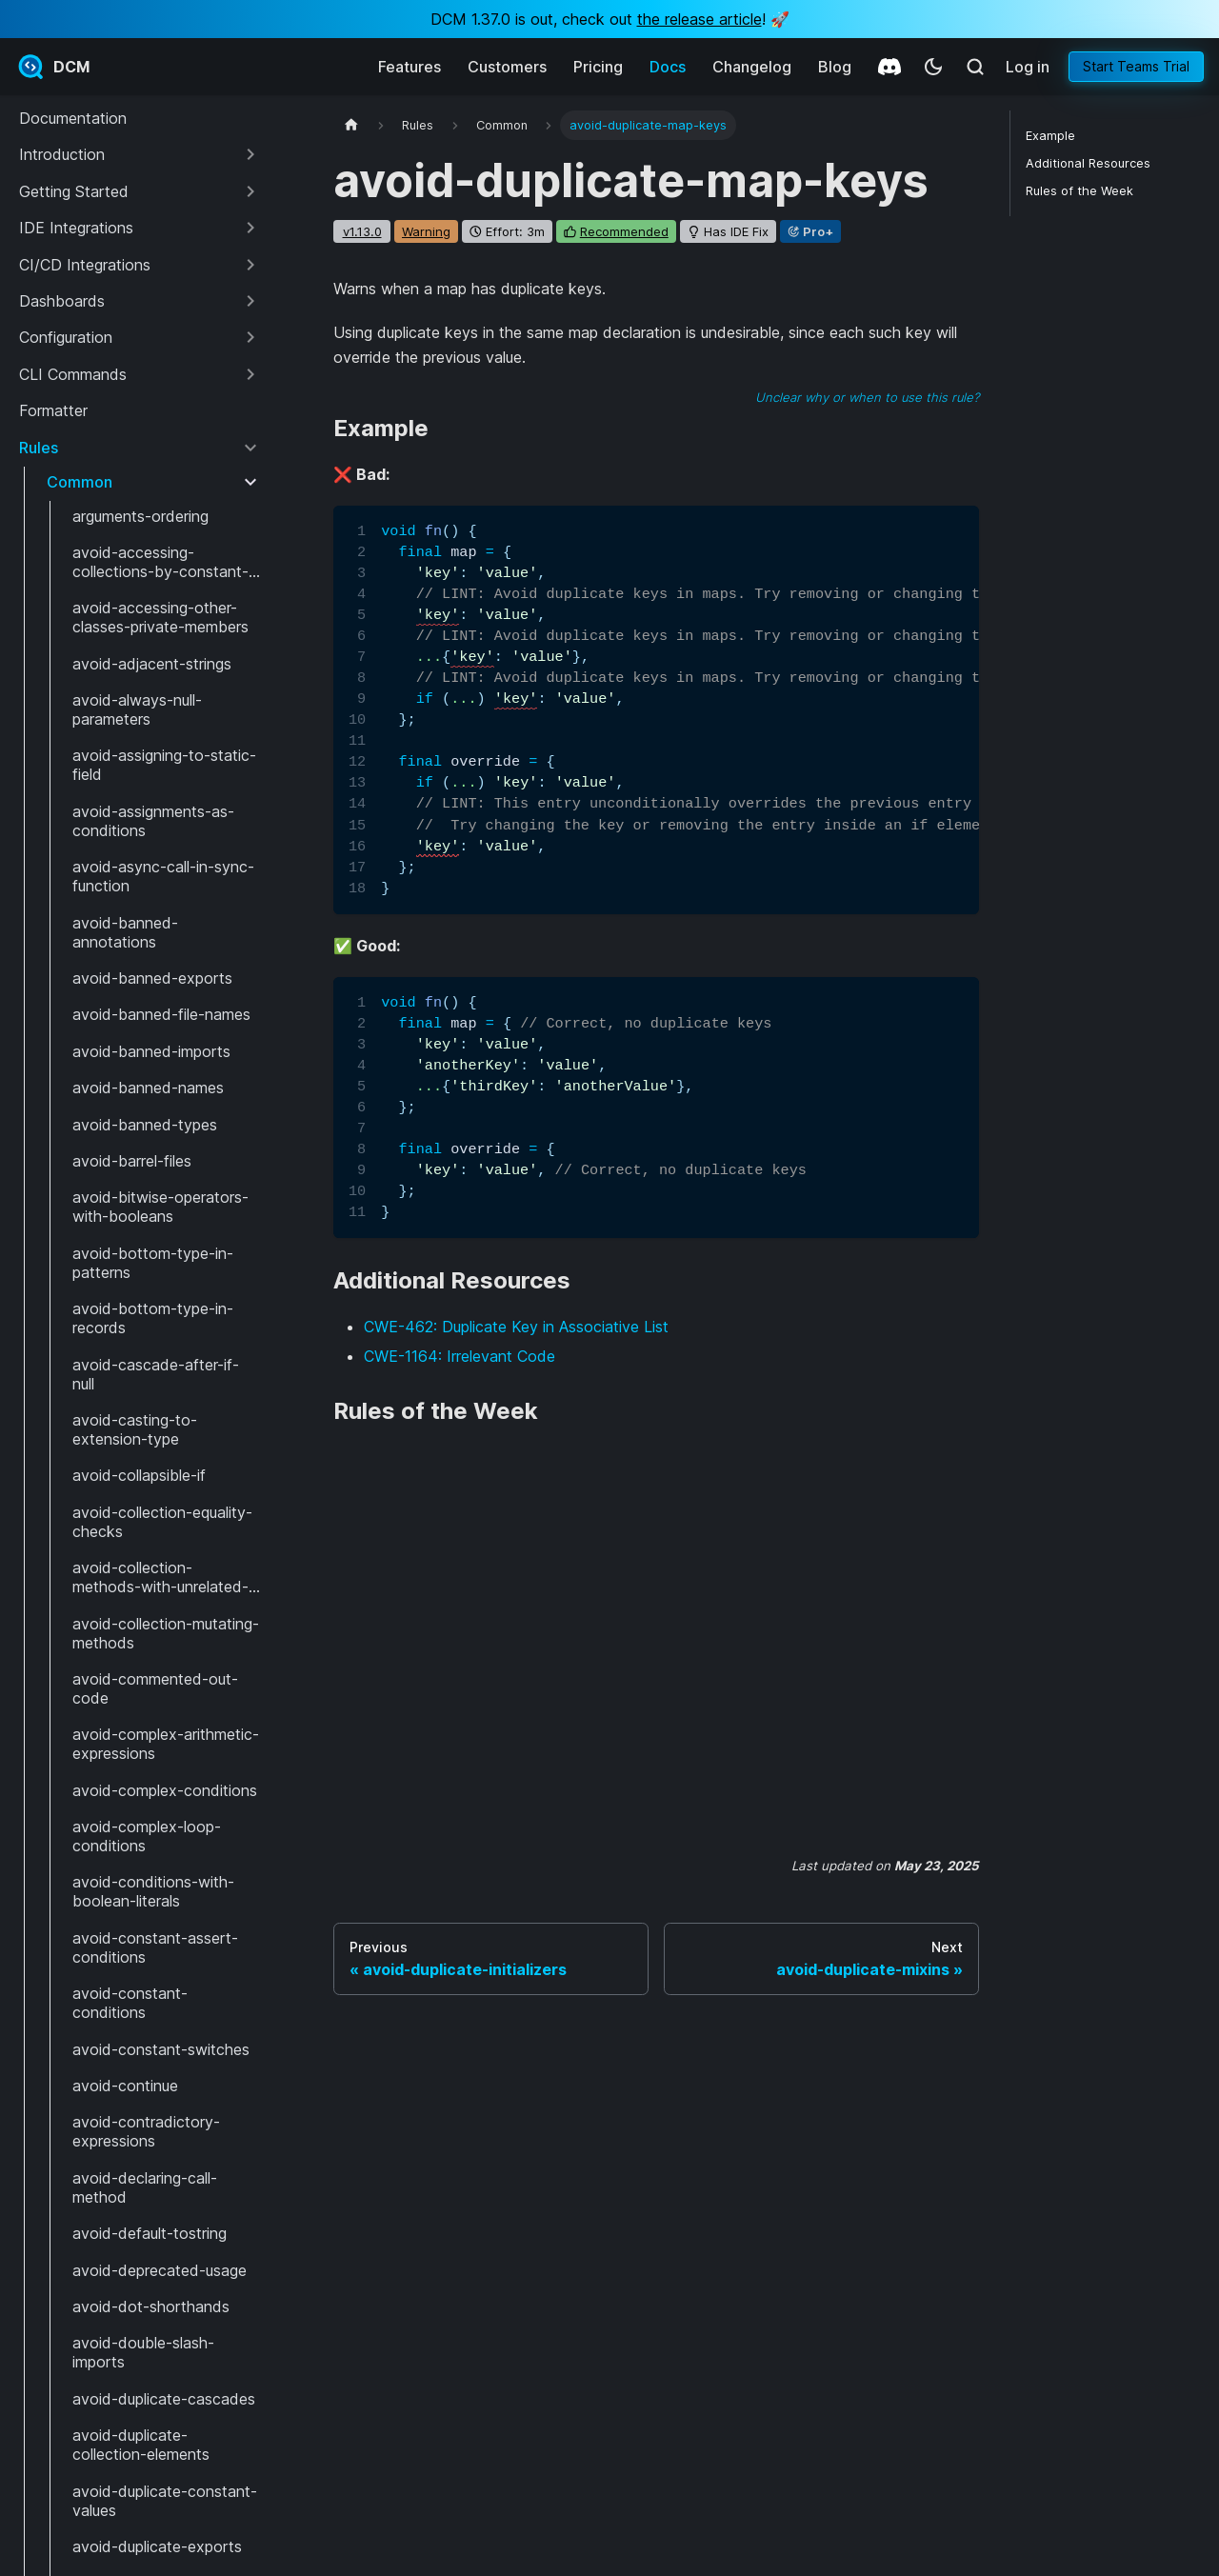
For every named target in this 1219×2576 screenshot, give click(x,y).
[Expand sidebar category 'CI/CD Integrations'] (250, 265)
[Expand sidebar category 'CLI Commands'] (250, 374)
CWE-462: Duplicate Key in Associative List (516, 1326)
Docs (667, 66)
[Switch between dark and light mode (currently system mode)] (933, 66)
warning (426, 231)
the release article (699, 19)
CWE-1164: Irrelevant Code (459, 1356)
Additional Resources (1088, 163)
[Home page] (351, 125)
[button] (139, 154)
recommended (624, 231)
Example (1050, 136)
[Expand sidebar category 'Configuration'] (250, 337)
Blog (834, 66)
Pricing (598, 66)
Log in (1027, 66)
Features (409, 66)
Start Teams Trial (1136, 66)
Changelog (751, 66)
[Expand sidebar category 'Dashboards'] (250, 301)
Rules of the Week (1079, 191)
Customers (507, 66)
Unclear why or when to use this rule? (867, 397)
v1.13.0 (362, 231)
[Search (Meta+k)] (975, 67)
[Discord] (889, 66)
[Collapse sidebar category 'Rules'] (250, 447)
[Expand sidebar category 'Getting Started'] (250, 191)
